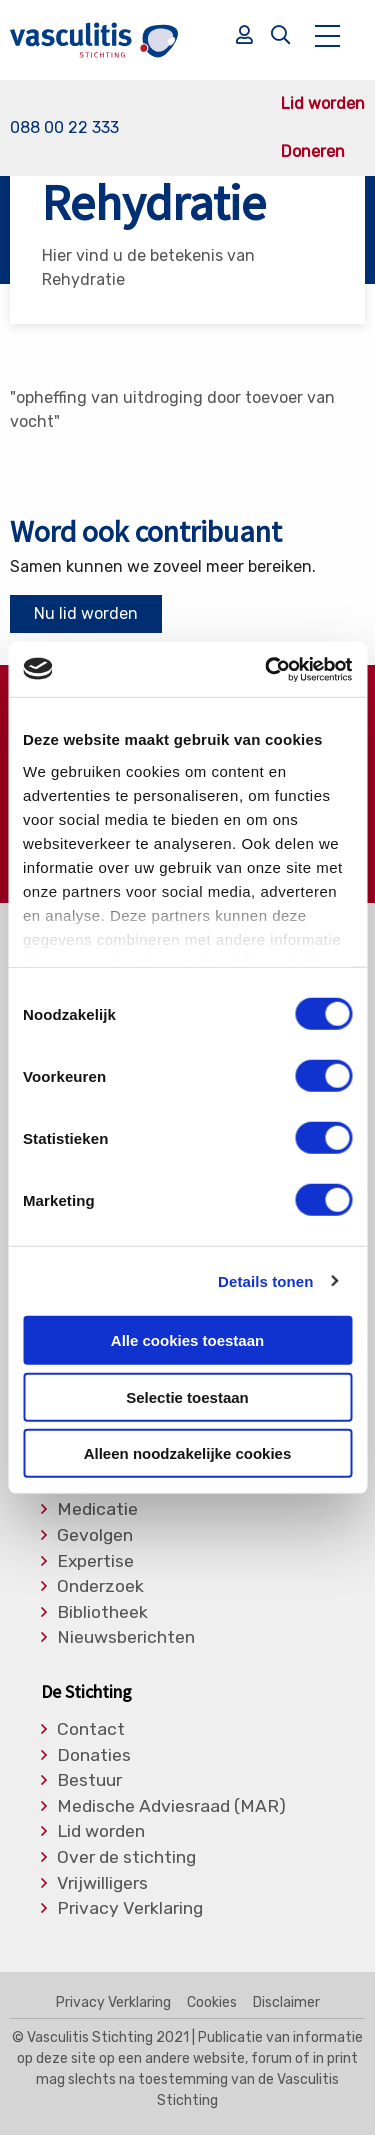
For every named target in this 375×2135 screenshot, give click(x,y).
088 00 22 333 (64, 127)
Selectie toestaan (187, 1396)
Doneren (313, 152)
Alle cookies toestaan (187, 1340)
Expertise (95, 1562)
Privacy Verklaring (130, 1909)
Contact (91, 1730)
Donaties (94, 1756)
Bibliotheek (102, 1613)
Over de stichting (126, 1858)
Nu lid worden (86, 613)
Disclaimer (286, 2003)
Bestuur (89, 1781)
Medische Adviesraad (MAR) (171, 1807)
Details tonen (265, 1280)
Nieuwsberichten (126, 1638)
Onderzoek (100, 1587)
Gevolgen (95, 1536)
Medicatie (97, 1510)
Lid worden (323, 104)
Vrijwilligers (102, 1884)
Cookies (212, 2003)
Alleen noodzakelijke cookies (188, 1453)
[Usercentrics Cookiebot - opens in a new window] (267, 669)
